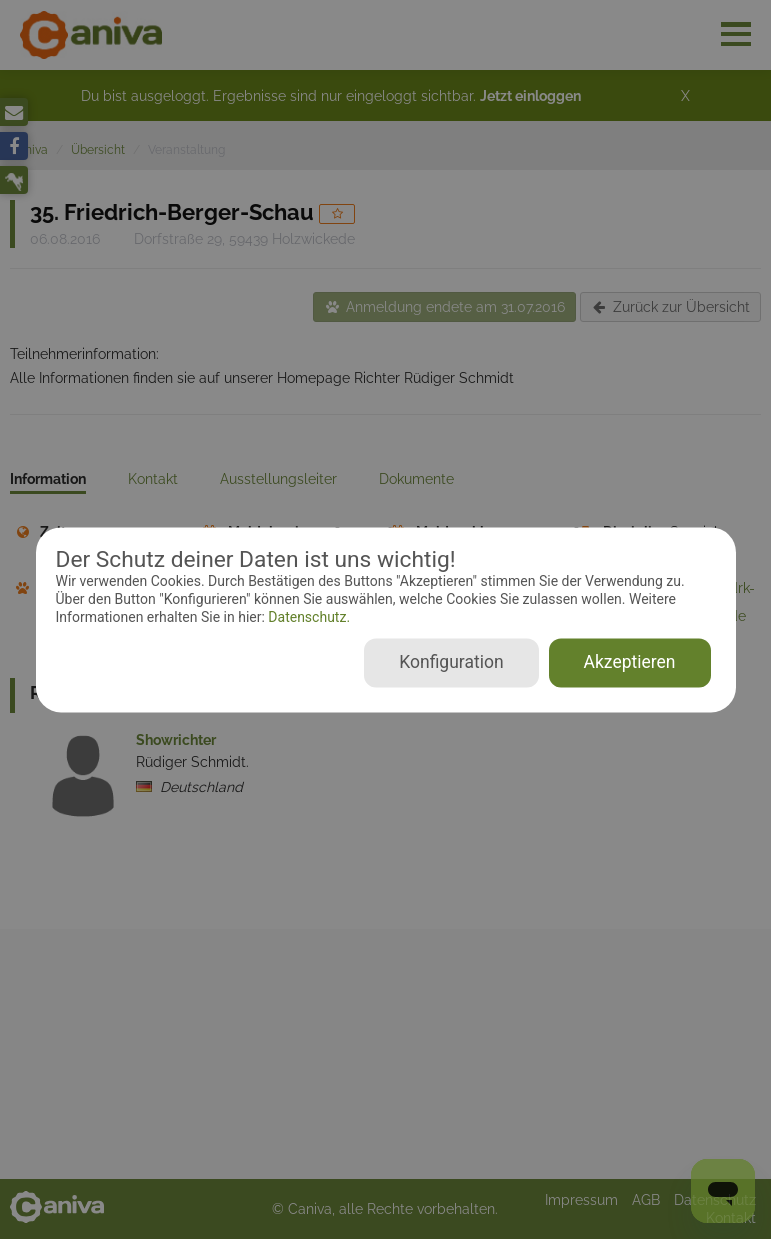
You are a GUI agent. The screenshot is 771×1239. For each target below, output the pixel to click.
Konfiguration (451, 662)
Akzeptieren (630, 662)
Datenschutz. (307, 618)
